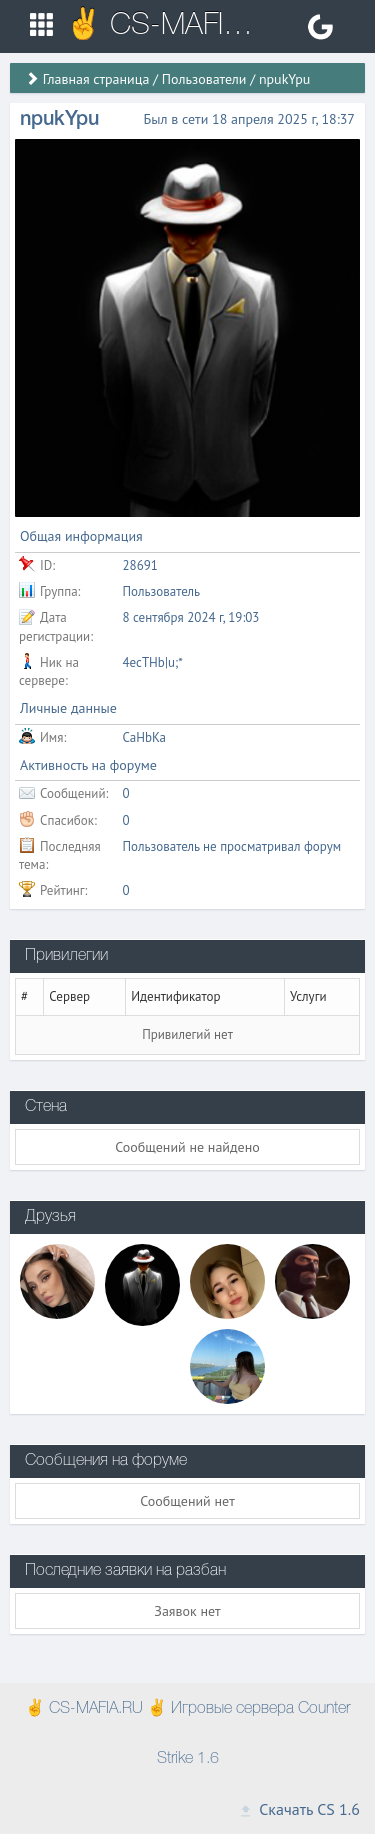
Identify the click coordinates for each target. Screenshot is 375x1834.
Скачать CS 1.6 (299, 1809)
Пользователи (204, 79)
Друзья (50, 1217)
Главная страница (96, 79)
